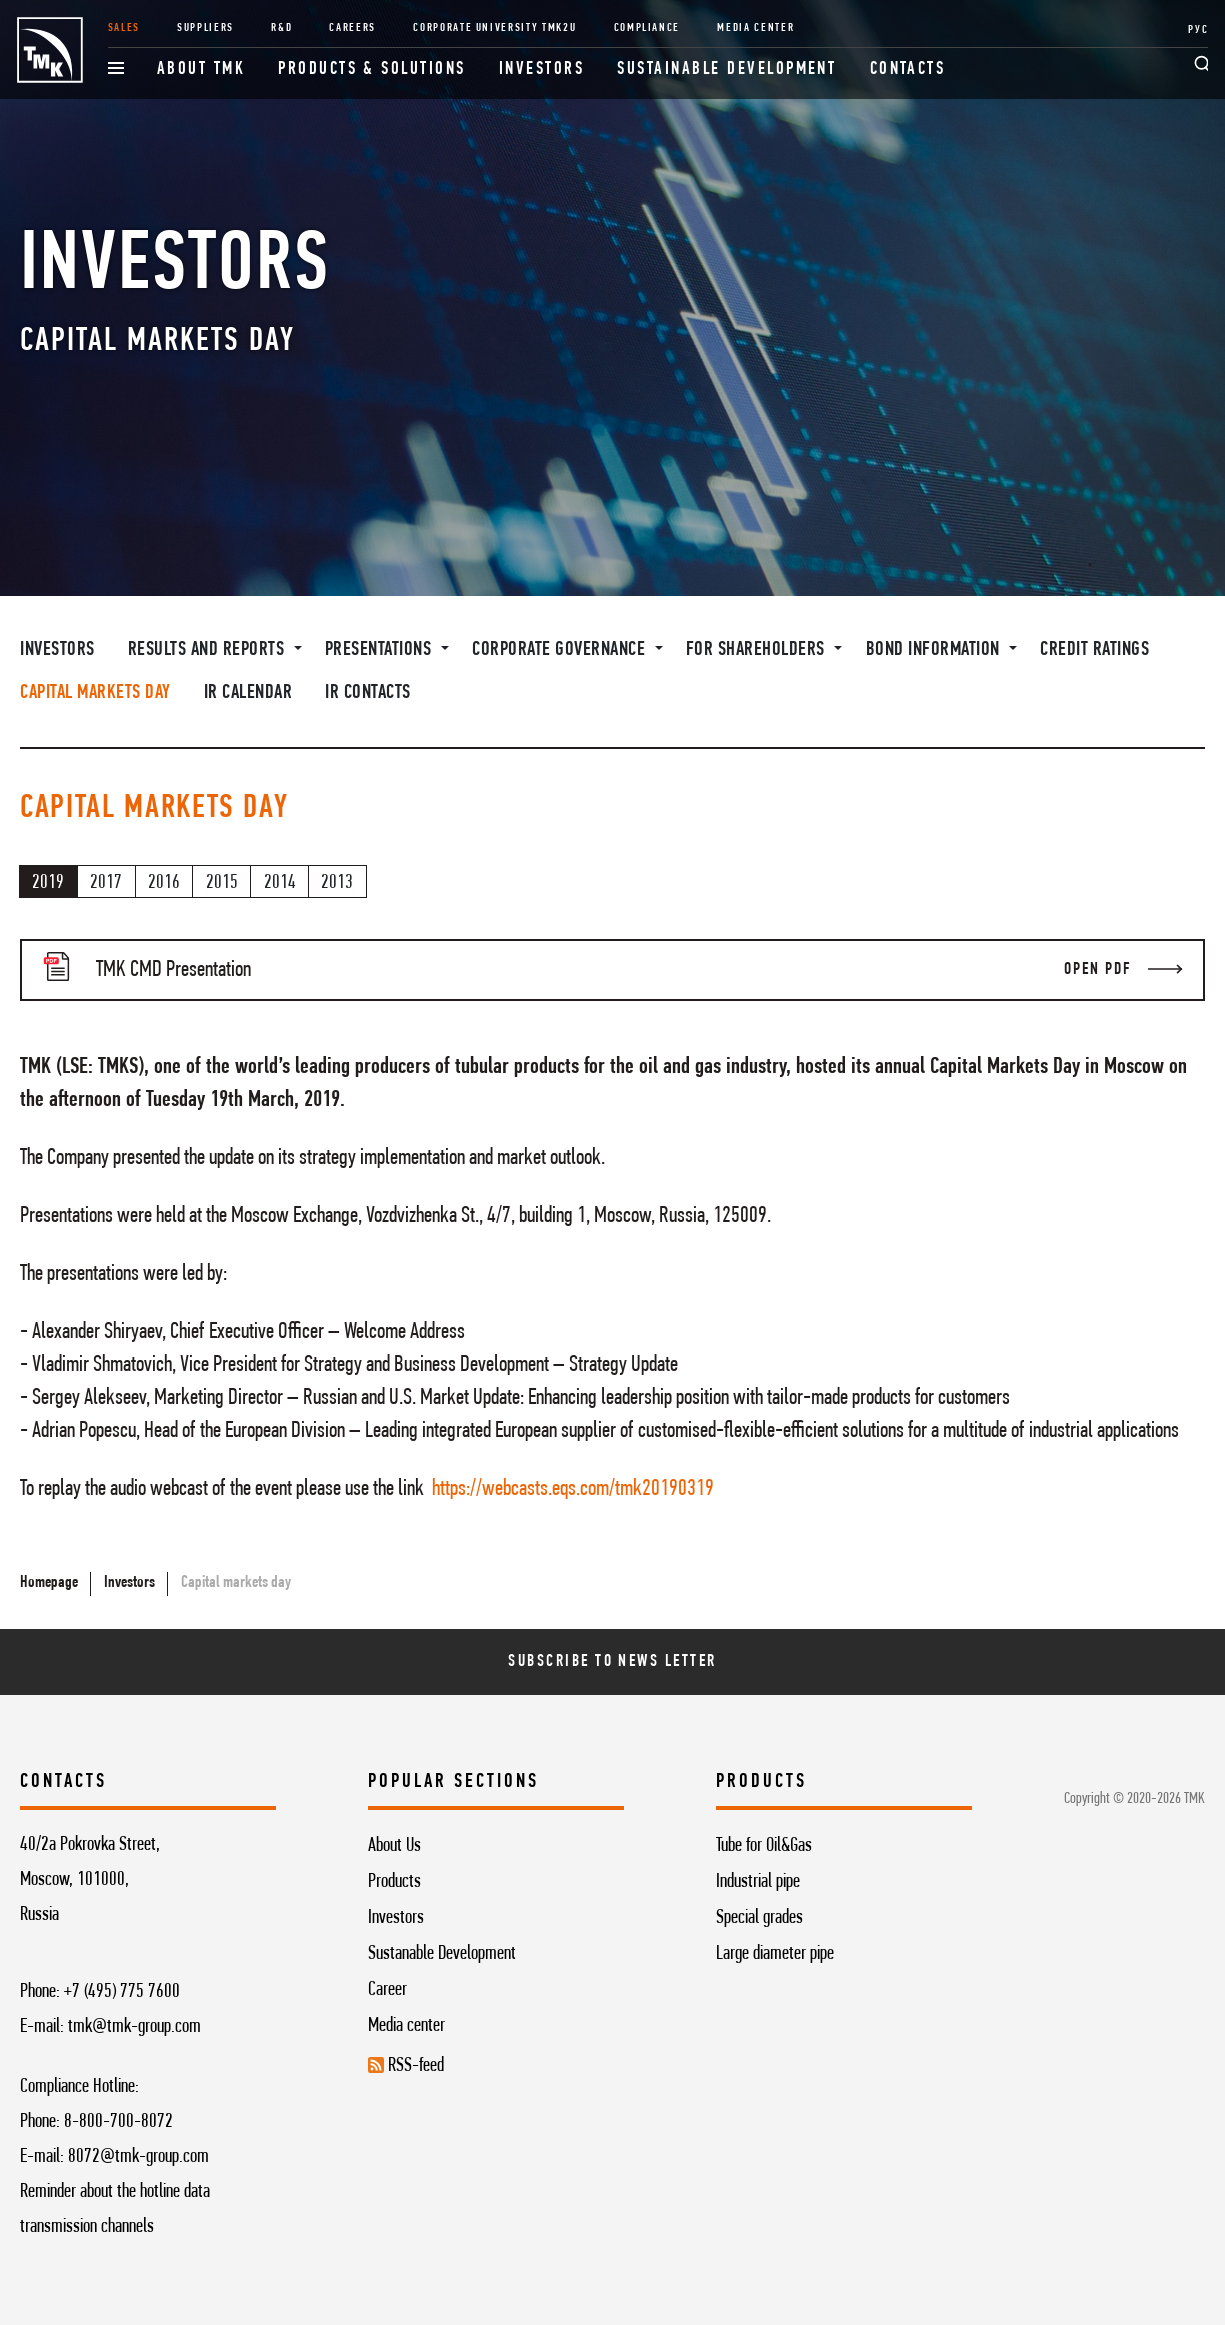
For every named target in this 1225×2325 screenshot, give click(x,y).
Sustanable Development (442, 1954)
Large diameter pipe (775, 1954)
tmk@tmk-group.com (134, 2027)
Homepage (49, 1583)
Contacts (908, 69)
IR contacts (368, 693)
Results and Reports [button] (208, 650)
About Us (394, 1846)
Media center (406, 2026)
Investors (541, 69)
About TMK (201, 69)
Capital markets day (95, 693)
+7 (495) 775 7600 (122, 1992)
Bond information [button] (935, 650)
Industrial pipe (758, 1882)
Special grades (759, 1918)
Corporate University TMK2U (494, 28)
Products (394, 1882)
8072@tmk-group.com (138, 2157)
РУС (1198, 30)
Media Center (755, 28)
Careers (352, 28)
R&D (281, 28)
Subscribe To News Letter (612, 1662)
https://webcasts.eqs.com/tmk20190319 (573, 1489)
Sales (124, 28)
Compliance (647, 28)
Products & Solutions (372, 69)
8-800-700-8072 (118, 2122)
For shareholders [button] (758, 650)
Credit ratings (1094, 650)
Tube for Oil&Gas (764, 1846)
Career (387, 1990)
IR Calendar (248, 693)
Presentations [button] (380, 650)
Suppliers (205, 28)
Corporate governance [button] (561, 650)
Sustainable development (726, 69)
